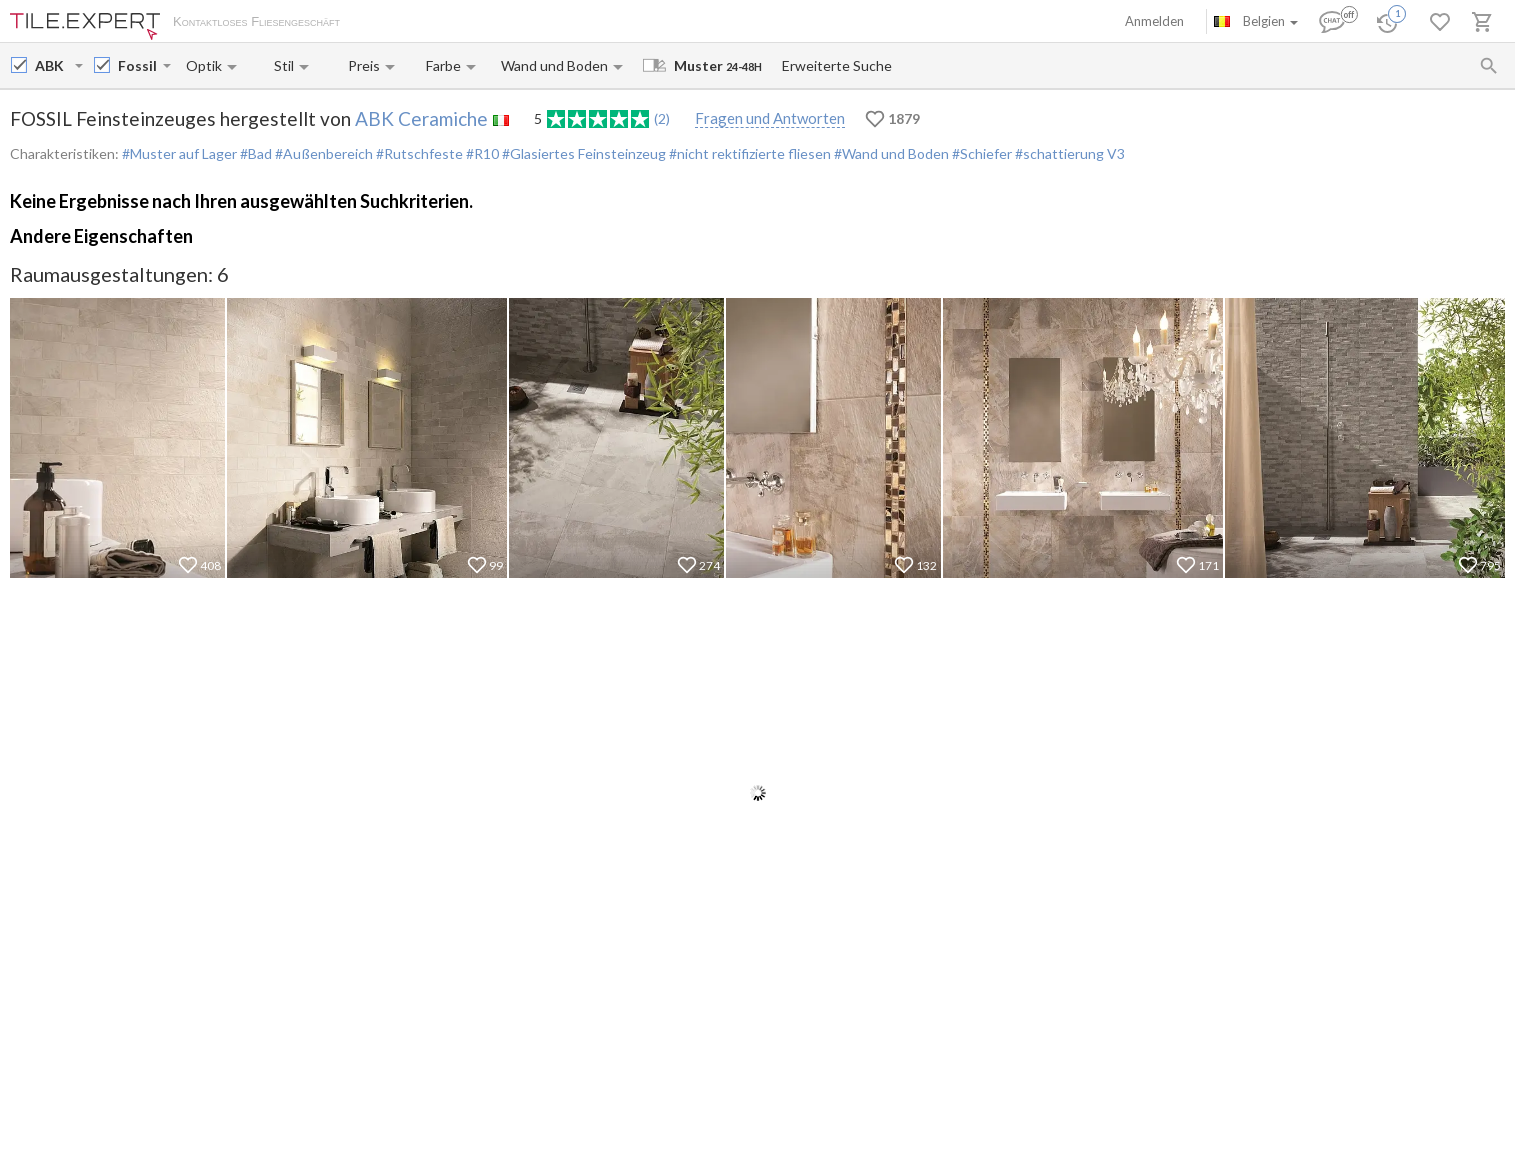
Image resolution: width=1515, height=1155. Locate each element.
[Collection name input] (138, 65)
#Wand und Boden (890, 153)
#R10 (481, 153)
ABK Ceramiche (421, 118)
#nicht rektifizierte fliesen (748, 153)
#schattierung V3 (1068, 153)
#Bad (254, 153)
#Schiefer (980, 153)
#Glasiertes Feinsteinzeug (582, 153)
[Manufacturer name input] (53, 65)
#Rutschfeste (418, 153)
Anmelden (1154, 21)
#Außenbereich (322, 153)
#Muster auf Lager (179, 153)
